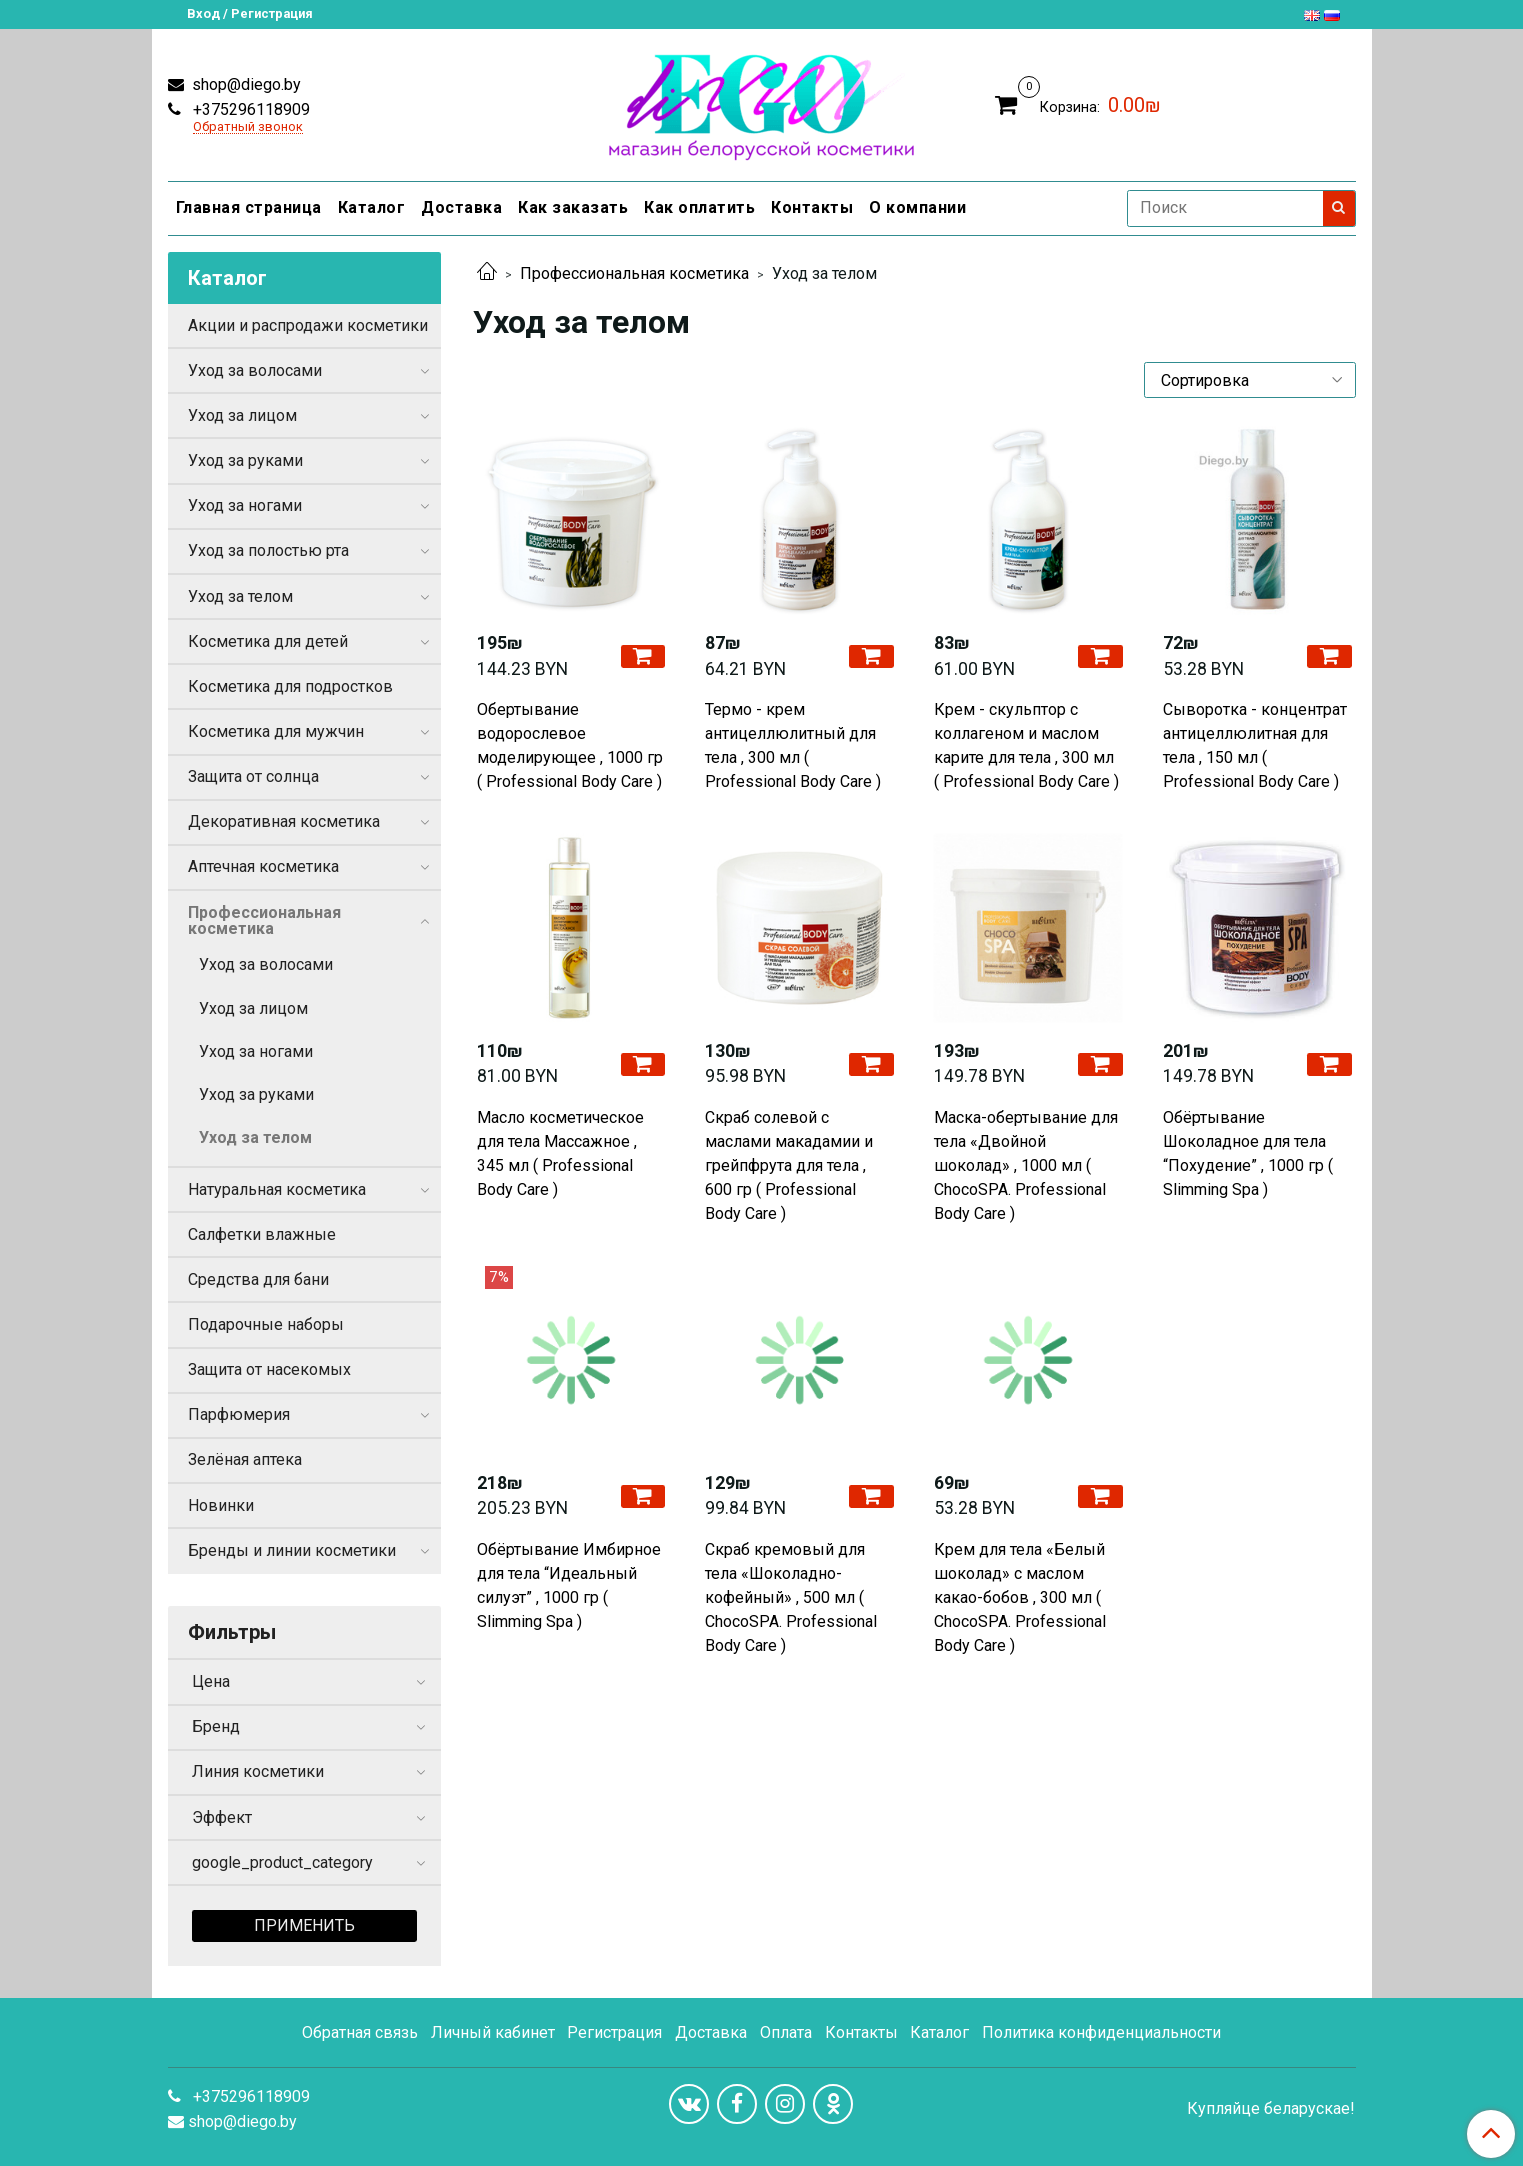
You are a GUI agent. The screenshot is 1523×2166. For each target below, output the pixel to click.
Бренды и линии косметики (292, 1550)
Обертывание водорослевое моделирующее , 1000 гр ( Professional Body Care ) (570, 745)
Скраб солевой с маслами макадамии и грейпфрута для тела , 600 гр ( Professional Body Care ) (789, 1165)
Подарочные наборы (266, 1324)
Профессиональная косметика (634, 273)
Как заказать (573, 207)
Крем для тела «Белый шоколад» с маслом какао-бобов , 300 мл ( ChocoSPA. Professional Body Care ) (1020, 1597)
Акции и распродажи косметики (308, 325)
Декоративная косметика (284, 821)
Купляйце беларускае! (1271, 2109)
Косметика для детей (268, 641)
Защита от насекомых (269, 1369)
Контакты (812, 207)
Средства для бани (258, 1279)
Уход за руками (245, 460)
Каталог (372, 207)
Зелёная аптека (245, 1459)
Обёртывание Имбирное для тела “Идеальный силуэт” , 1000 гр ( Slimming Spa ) (569, 1585)
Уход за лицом (242, 415)
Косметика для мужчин (276, 731)
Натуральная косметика (277, 1189)
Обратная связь (360, 2032)
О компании (917, 207)
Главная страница (249, 207)
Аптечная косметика (263, 866)
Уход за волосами (255, 370)
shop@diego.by (244, 84)
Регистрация (614, 2032)
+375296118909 (249, 109)
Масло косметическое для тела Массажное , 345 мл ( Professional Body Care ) (560, 1153)
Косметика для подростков (290, 686)
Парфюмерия (239, 1414)
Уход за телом (240, 596)
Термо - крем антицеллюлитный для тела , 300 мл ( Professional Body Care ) (793, 745)
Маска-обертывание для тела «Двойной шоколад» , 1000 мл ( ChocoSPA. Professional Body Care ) (1026, 1165)
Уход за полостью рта (268, 550)
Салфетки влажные (262, 1234)
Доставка (461, 207)
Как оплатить (699, 207)
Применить (304, 1925)
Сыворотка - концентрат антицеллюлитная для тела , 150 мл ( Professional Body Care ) (1255, 745)
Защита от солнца (253, 776)
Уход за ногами (245, 505)
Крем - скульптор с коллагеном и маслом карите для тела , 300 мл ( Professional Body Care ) (1026, 745)
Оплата (786, 2032)
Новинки (221, 1505)
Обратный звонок (248, 127)
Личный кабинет (493, 2032)
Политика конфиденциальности (1101, 2032)
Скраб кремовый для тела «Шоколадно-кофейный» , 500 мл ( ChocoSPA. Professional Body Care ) (791, 1597)
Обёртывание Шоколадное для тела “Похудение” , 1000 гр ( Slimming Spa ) (1248, 1153)
